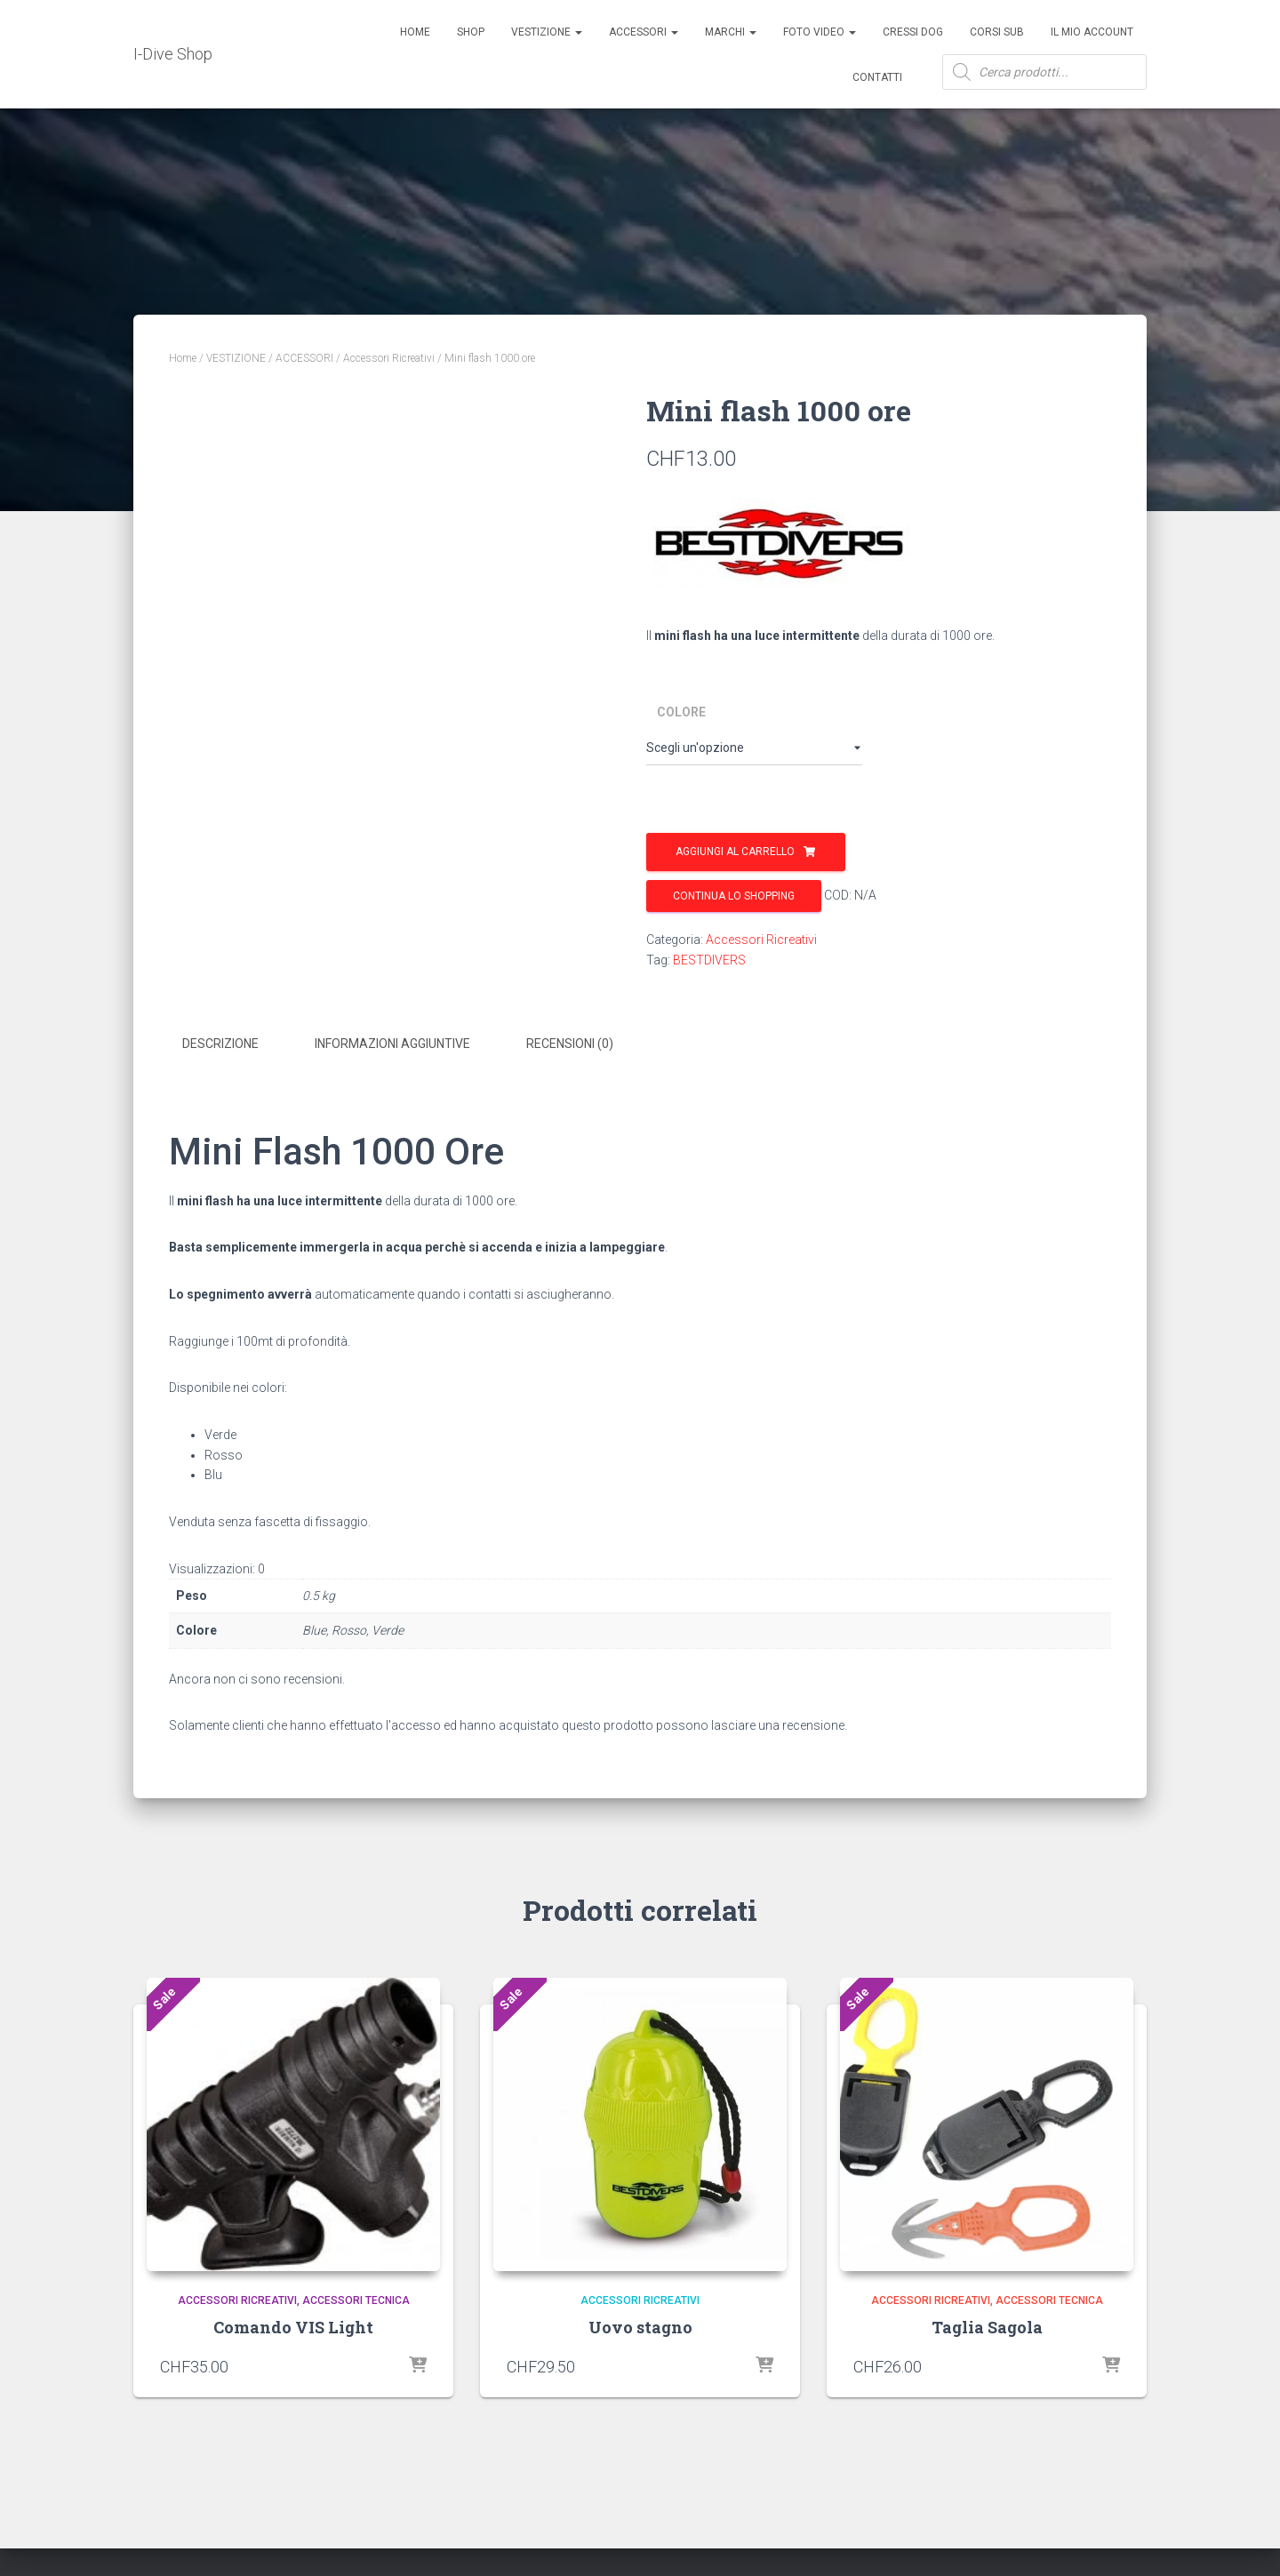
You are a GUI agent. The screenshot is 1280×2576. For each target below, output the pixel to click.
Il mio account (1092, 32)
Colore (681, 712)
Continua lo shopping (734, 896)
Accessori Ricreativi (389, 358)
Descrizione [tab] (220, 1043)
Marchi (730, 32)
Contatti (877, 77)
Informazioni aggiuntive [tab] (392, 1043)
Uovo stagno (640, 2323)
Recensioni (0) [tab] (569, 1043)
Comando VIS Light (293, 2323)
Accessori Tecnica (356, 2296)
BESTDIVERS (709, 960)
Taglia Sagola (987, 2323)
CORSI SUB (997, 32)
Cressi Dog (913, 32)
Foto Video (819, 32)
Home (415, 32)
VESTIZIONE (236, 358)
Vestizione (546, 32)
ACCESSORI (643, 32)
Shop (470, 32)
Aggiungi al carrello (735, 851)
